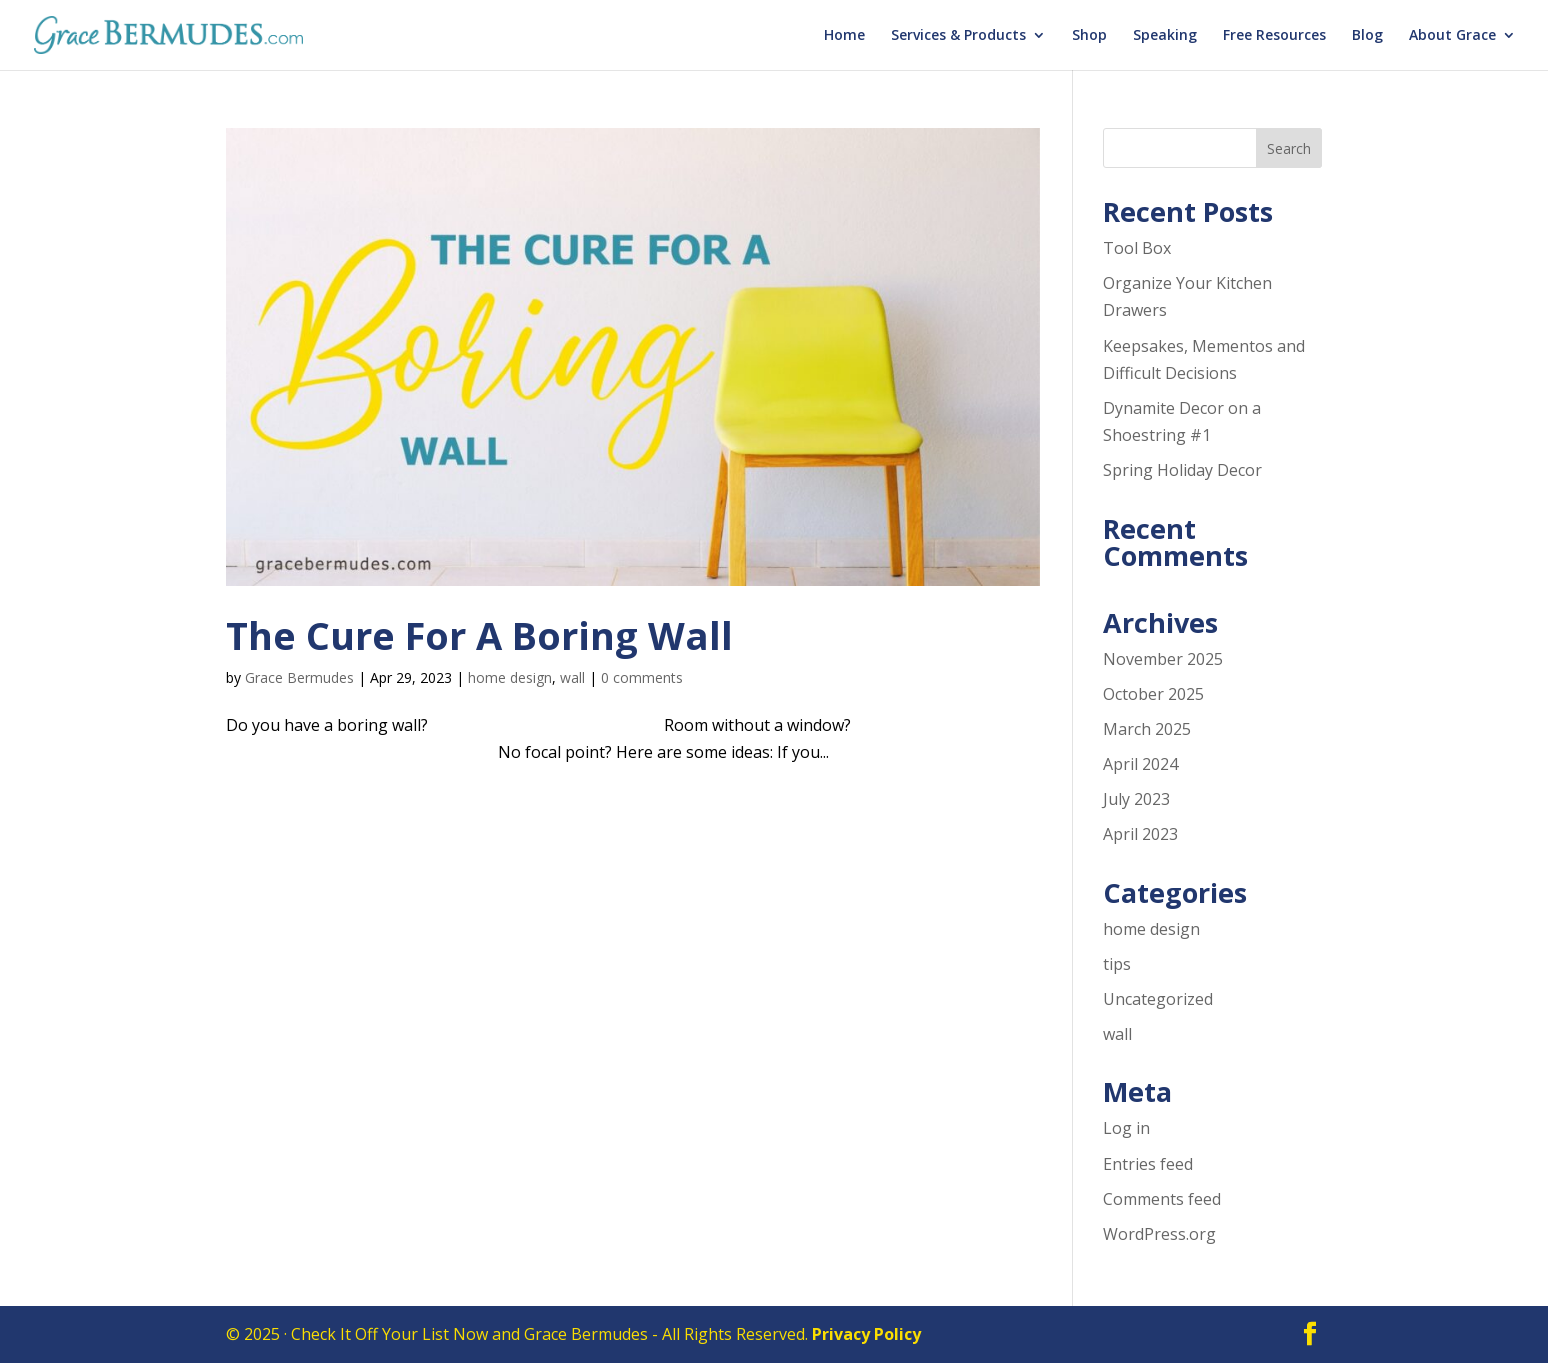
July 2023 (1136, 799)
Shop (1089, 36)
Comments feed (1162, 1199)
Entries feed (1148, 1164)
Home (844, 36)
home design (510, 677)
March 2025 (1147, 729)
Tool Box (1137, 248)
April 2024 (1140, 764)
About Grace (1452, 36)
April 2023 (1140, 834)
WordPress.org (1159, 1234)
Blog (1367, 36)
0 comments (642, 677)
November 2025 (1163, 659)
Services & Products (958, 36)
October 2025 (1153, 694)
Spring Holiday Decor (1182, 470)
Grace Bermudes (299, 677)
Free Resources (1274, 36)
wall (572, 677)
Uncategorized (1158, 999)
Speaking (1165, 36)
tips (1117, 964)
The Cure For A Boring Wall (479, 635)
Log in (1126, 1128)
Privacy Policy (866, 1334)
